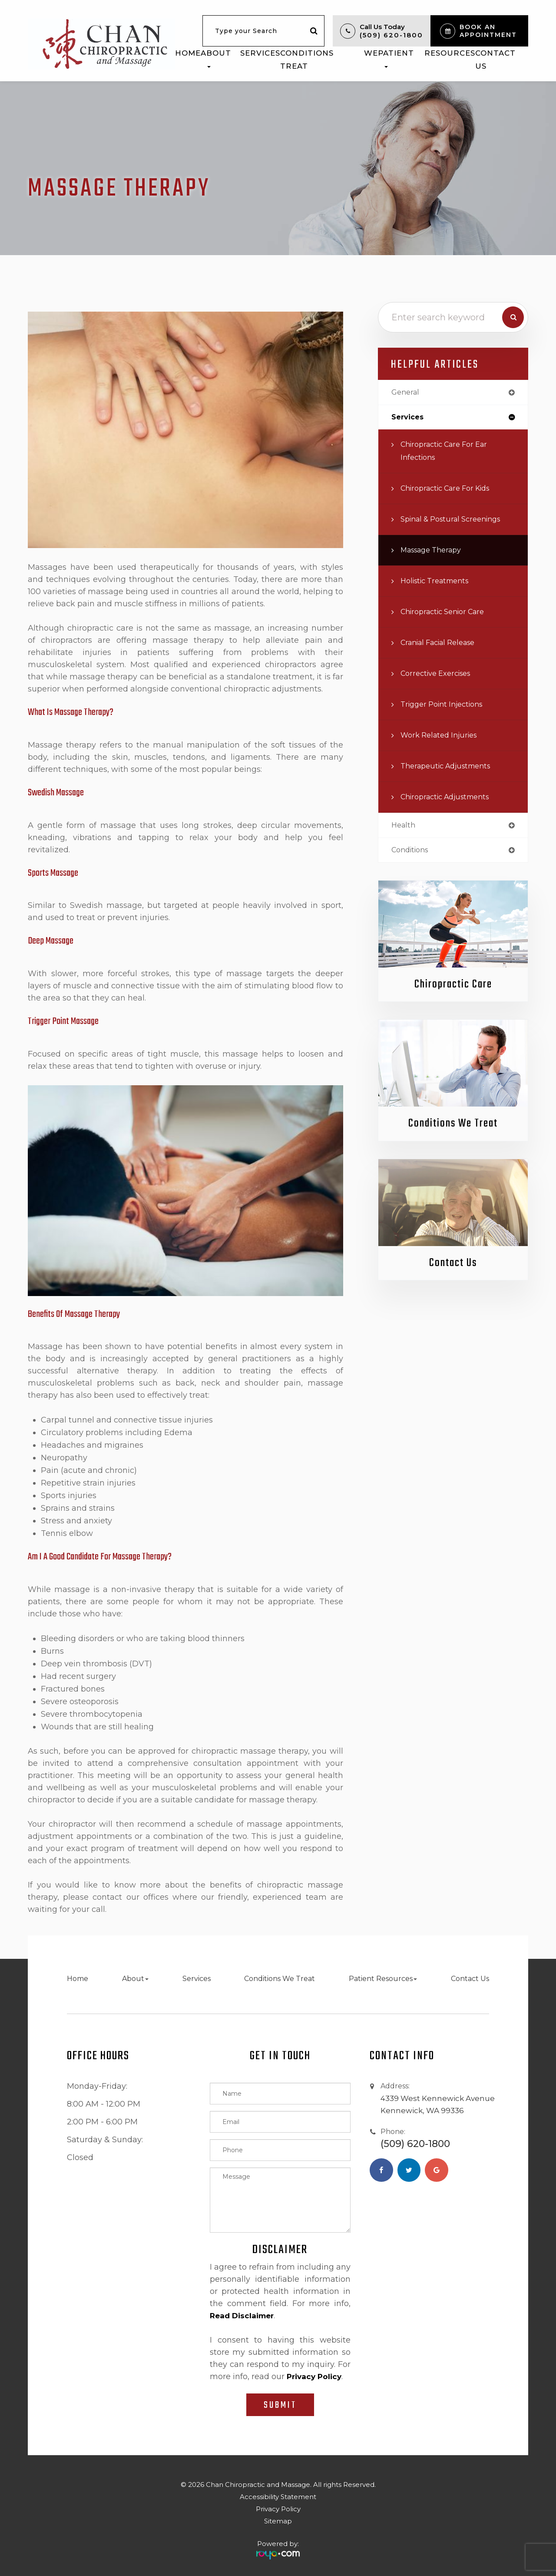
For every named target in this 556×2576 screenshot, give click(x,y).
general (406, 392)
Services (260, 53)
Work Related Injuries (442, 736)
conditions (412, 852)
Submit (280, 2405)
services (409, 418)
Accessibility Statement (278, 2497)
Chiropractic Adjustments (450, 798)
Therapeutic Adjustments (450, 767)
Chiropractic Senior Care (447, 613)
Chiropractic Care (453, 987)
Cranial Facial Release (442, 643)
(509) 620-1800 (391, 35)
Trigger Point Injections (445, 705)
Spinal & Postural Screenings (455, 520)
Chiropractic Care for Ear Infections (448, 452)
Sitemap (278, 2521)
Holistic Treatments (438, 582)
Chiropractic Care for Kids (450, 489)
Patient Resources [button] (426, 58)
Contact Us (495, 59)
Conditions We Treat (329, 59)
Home (188, 53)
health (404, 826)
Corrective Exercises (439, 674)
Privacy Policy (278, 2509)
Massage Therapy (435, 551)
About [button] (216, 58)
